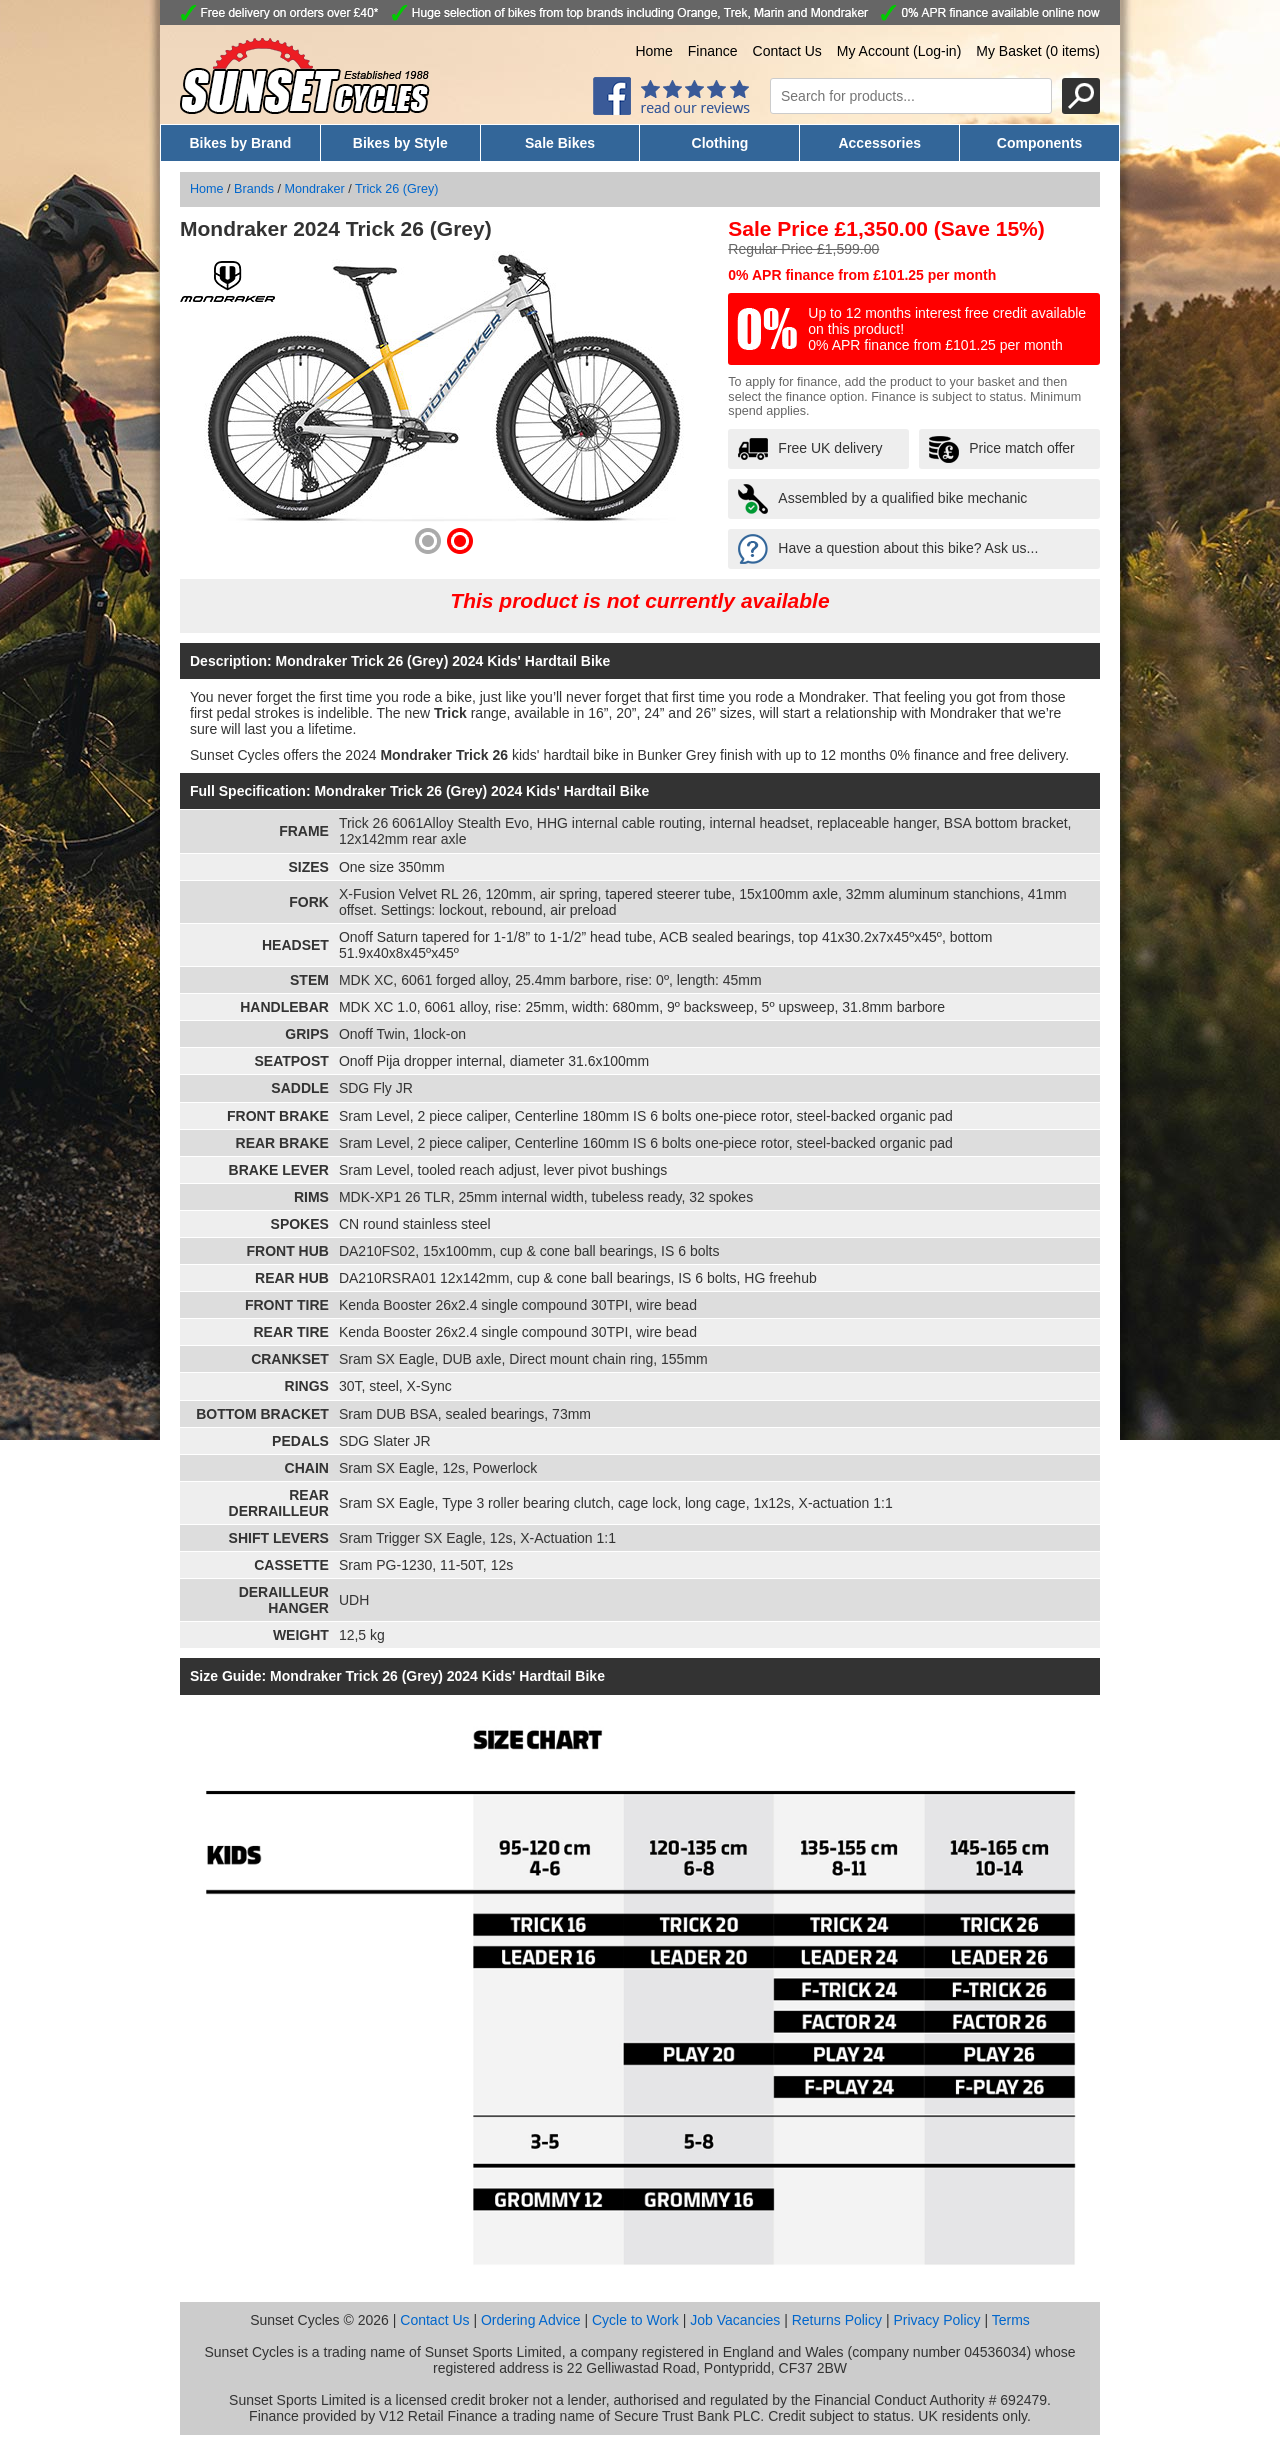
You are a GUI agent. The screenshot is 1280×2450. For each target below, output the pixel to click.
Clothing (720, 143)
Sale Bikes (560, 143)
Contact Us (787, 51)
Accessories (879, 143)
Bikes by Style (400, 143)
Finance (713, 51)
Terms (1011, 2320)
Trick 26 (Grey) (397, 189)
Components (1040, 143)
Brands (254, 189)
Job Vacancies (735, 2320)
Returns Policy (837, 2320)
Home (653, 51)
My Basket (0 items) (1038, 51)
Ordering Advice (531, 2320)
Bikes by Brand (240, 143)
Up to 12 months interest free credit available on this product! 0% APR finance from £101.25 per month (947, 329)
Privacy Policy (936, 2320)
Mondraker (315, 189)
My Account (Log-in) (899, 51)
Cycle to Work (635, 2320)
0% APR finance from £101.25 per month (862, 275)
